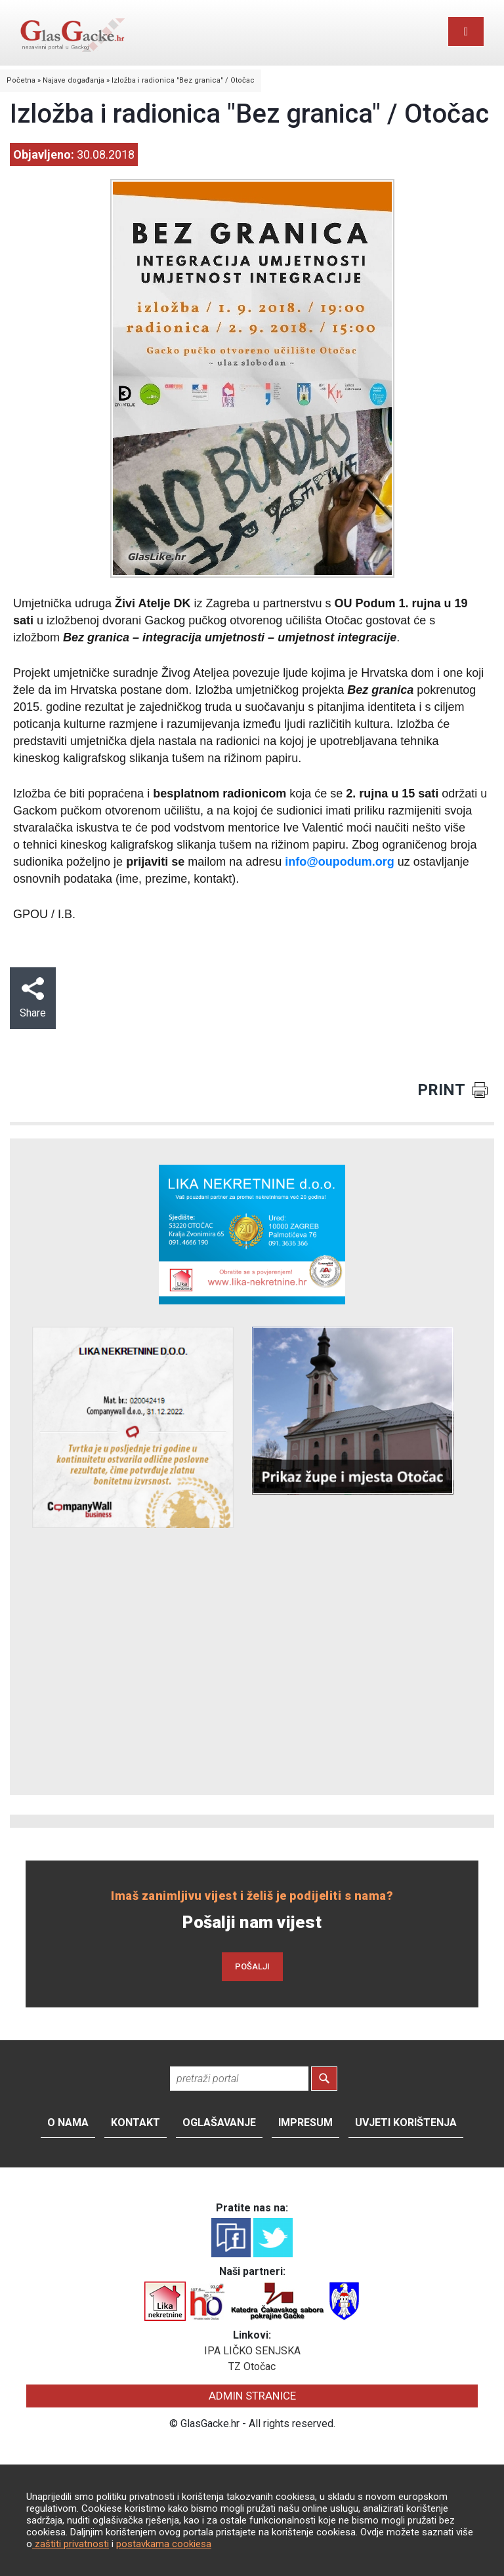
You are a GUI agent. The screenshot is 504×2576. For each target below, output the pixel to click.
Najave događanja (73, 80)
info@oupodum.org (339, 861)
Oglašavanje (219, 2122)
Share (33, 998)
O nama (68, 2122)
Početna (21, 80)
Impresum (305, 2122)
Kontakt (135, 2122)
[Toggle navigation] (466, 31)
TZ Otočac (252, 2366)
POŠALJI (252, 1966)
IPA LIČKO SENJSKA (252, 2351)
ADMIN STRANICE (252, 2395)
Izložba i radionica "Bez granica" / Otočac (183, 80)
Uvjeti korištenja (406, 2122)
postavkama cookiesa (163, 2544)
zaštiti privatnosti (70, 2544)
